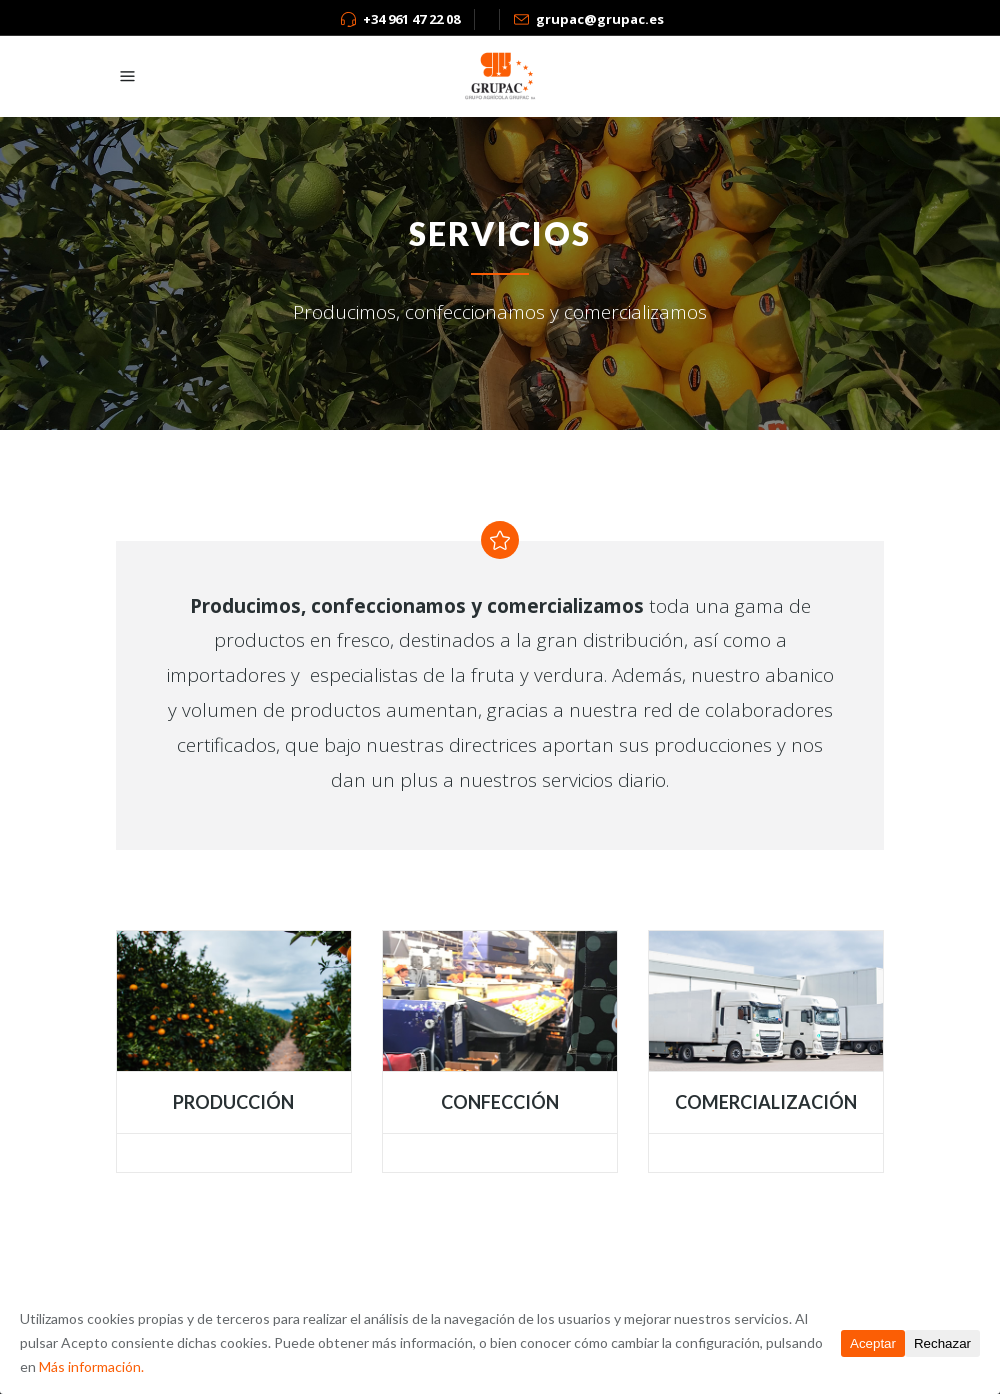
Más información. (91, 1366)
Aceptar (873, 1343)
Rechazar (942, 1343)
